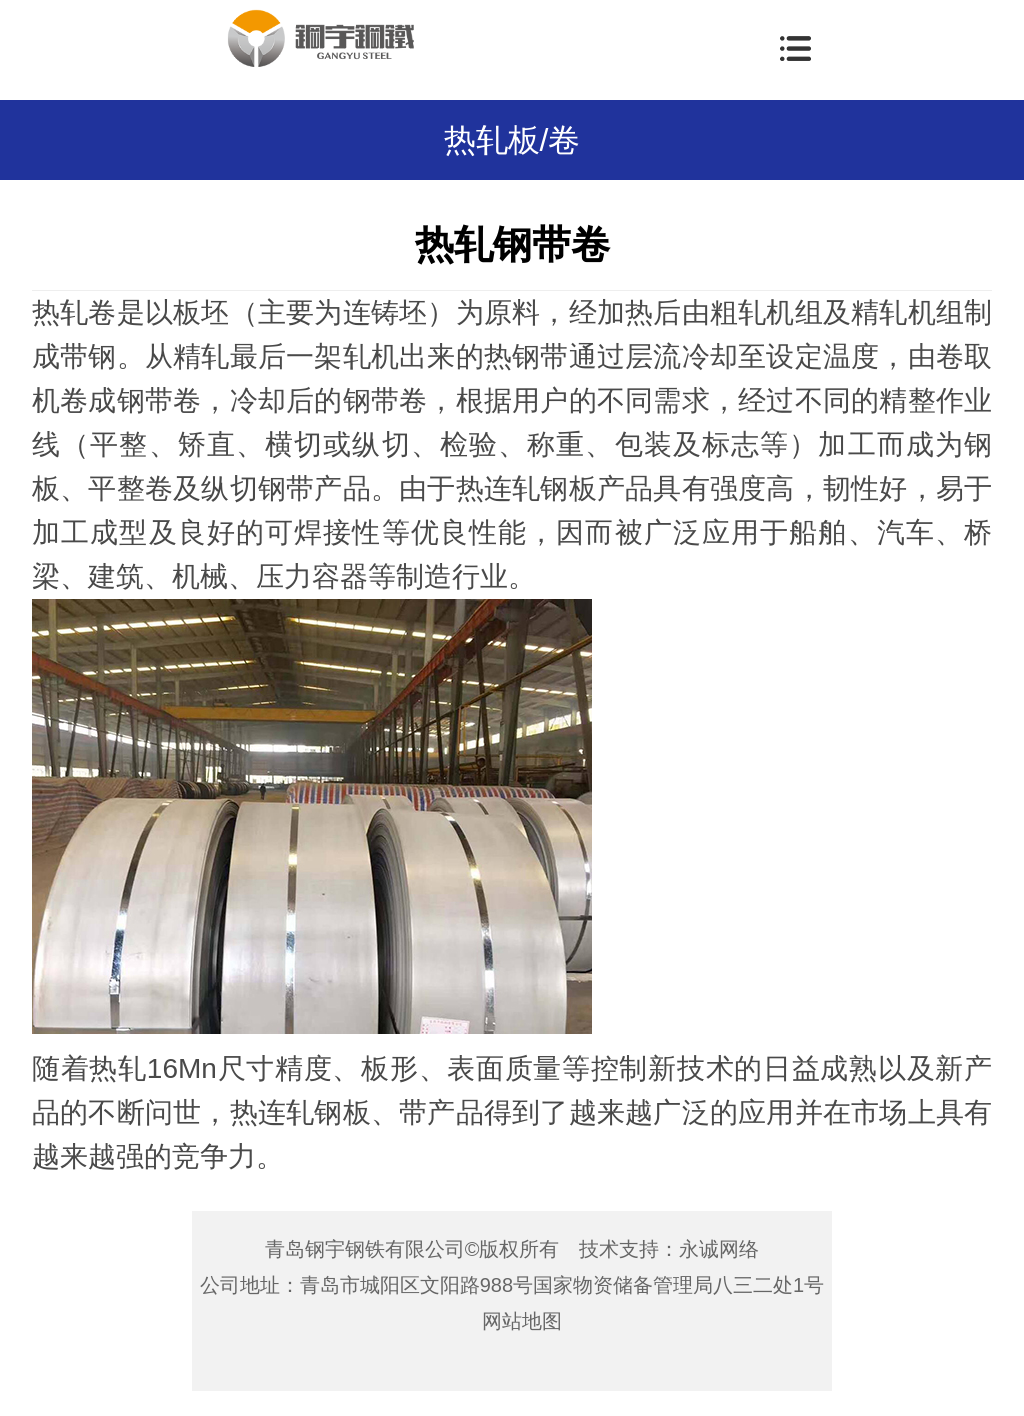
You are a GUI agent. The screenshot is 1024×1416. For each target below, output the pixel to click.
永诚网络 (719, 1249)
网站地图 (522, 1321)
